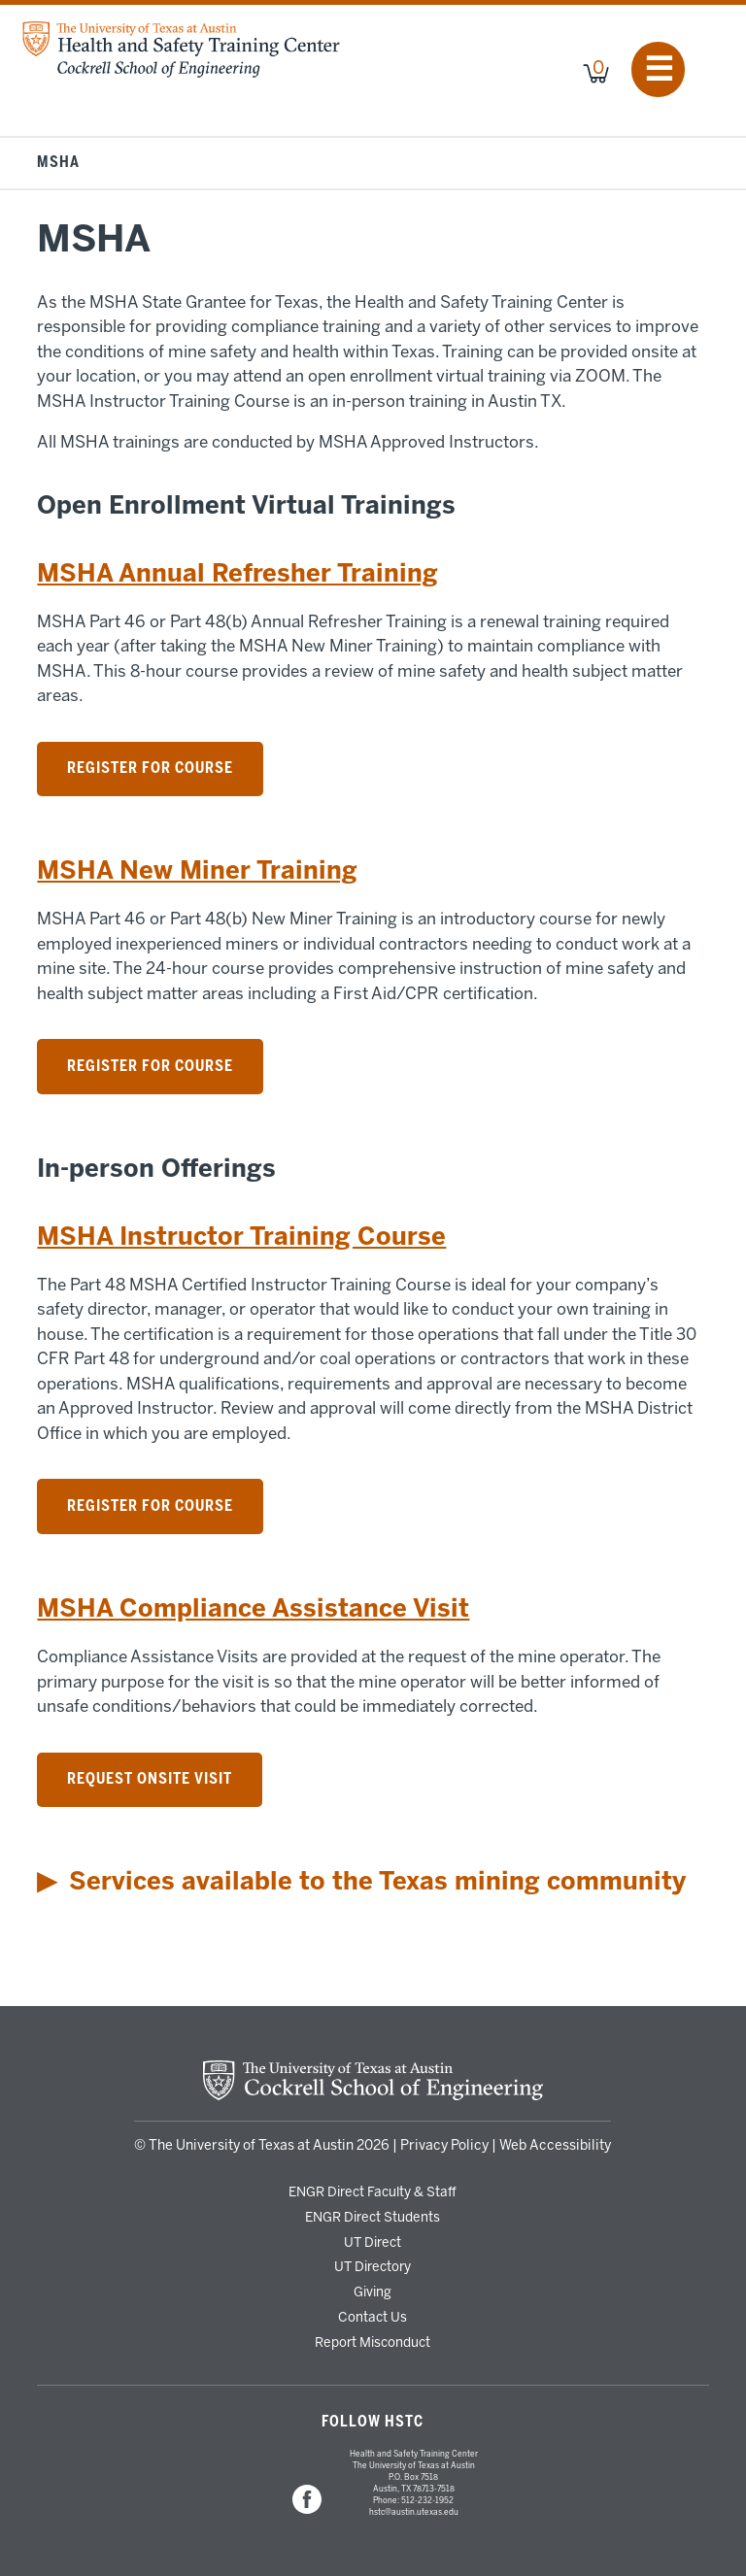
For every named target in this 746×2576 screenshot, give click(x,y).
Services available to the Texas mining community (377, 1881)
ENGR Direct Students (372, 2217)
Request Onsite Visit (149, 1779)
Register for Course (150, 768)
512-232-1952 (427, 2500)
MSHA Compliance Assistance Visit (253, 1608)
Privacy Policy (444, 2145)
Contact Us (372, 2317)
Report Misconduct (372, 2342)
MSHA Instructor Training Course (241, 1236)
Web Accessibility (555, 2145)
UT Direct (372, 2242)
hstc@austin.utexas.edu (413, 2512)
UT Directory (372, 2266)
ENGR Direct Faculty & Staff (372, 2191)
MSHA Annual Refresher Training (237, 573)
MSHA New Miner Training (197, 870)
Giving (372, 2291)
